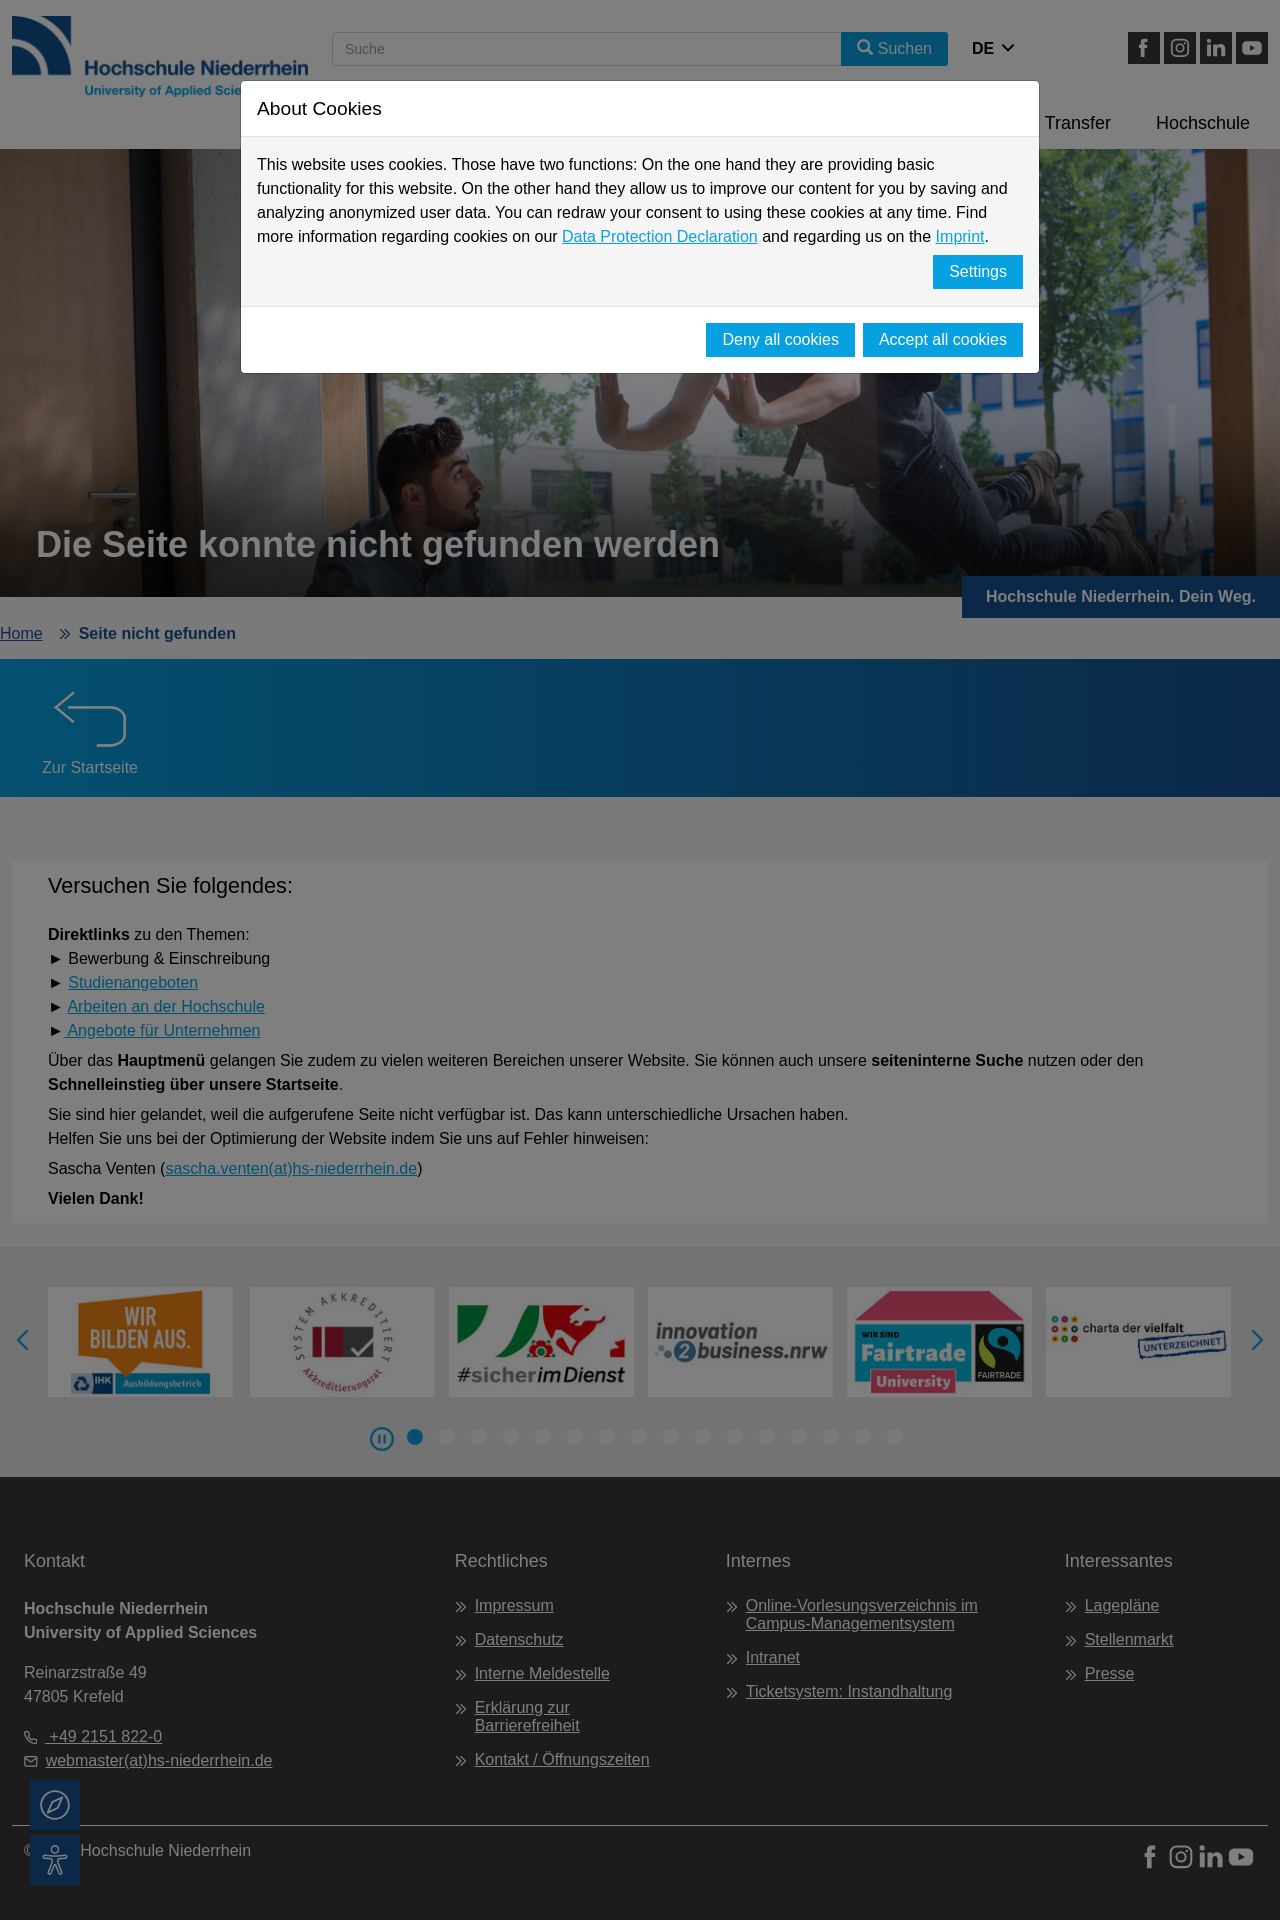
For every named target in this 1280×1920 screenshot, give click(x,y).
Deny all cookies (780, 339)
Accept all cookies (943, 339)
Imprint (960, 236)
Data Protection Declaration (660, 236)
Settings (978, 271)
